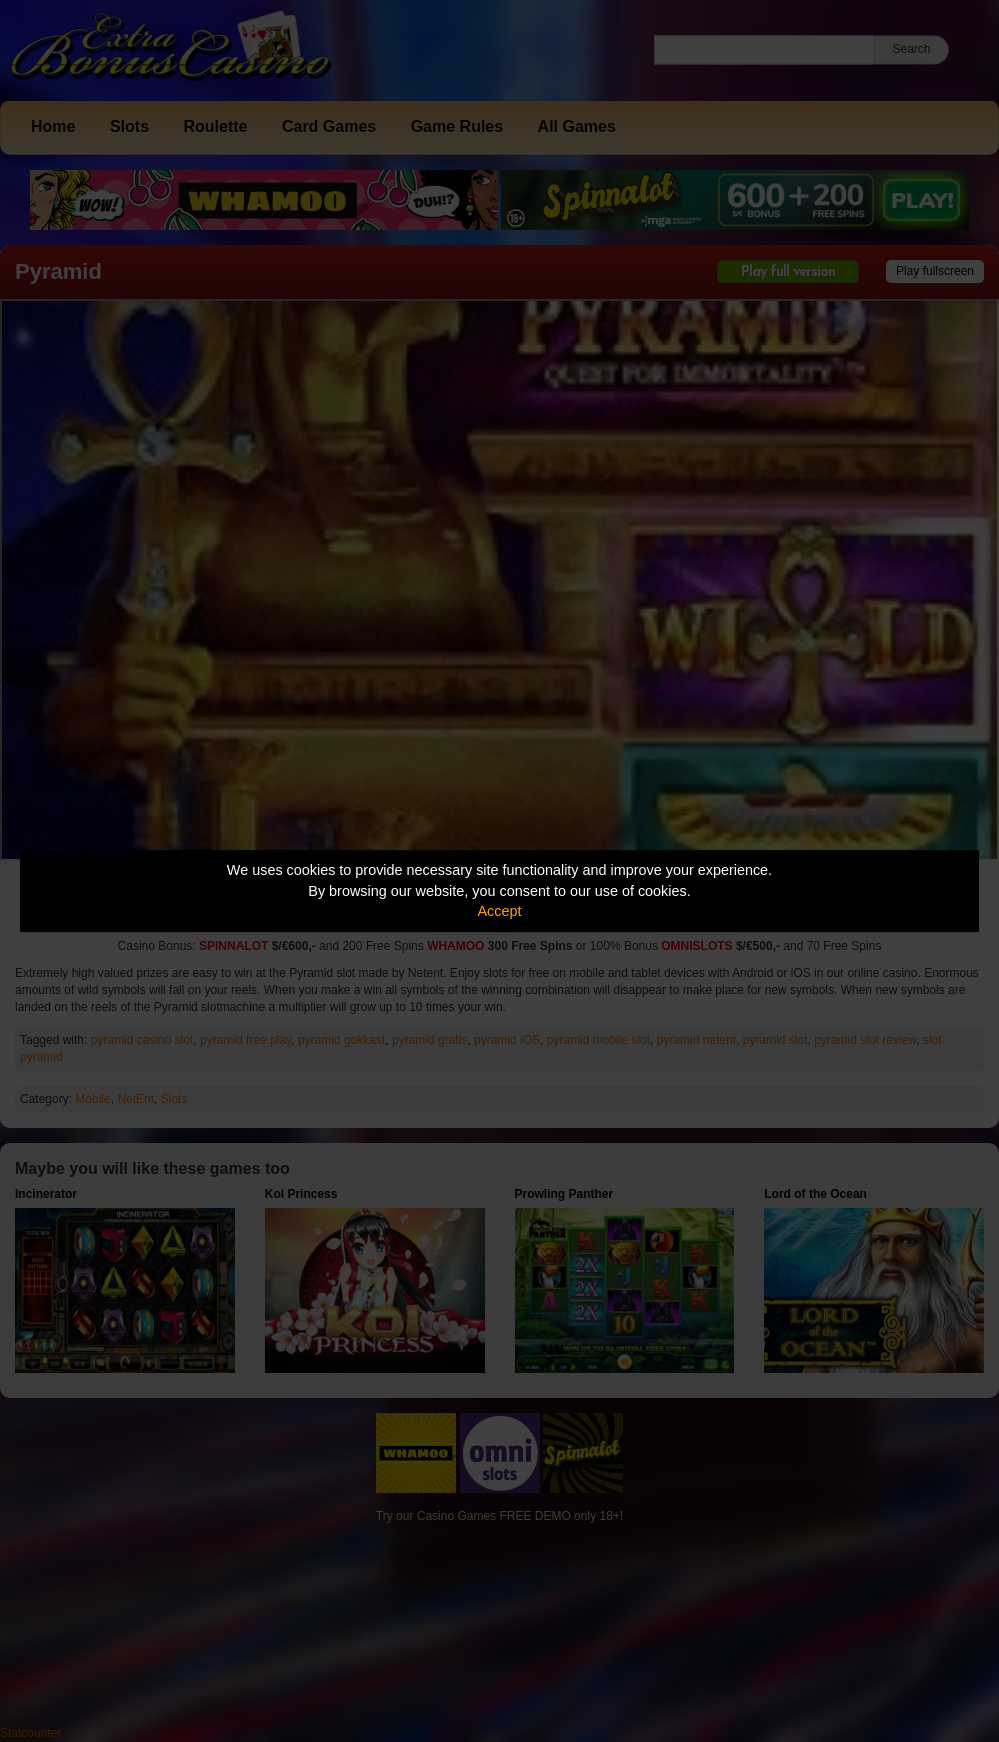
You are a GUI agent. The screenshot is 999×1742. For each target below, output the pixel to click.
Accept (500, 911)
